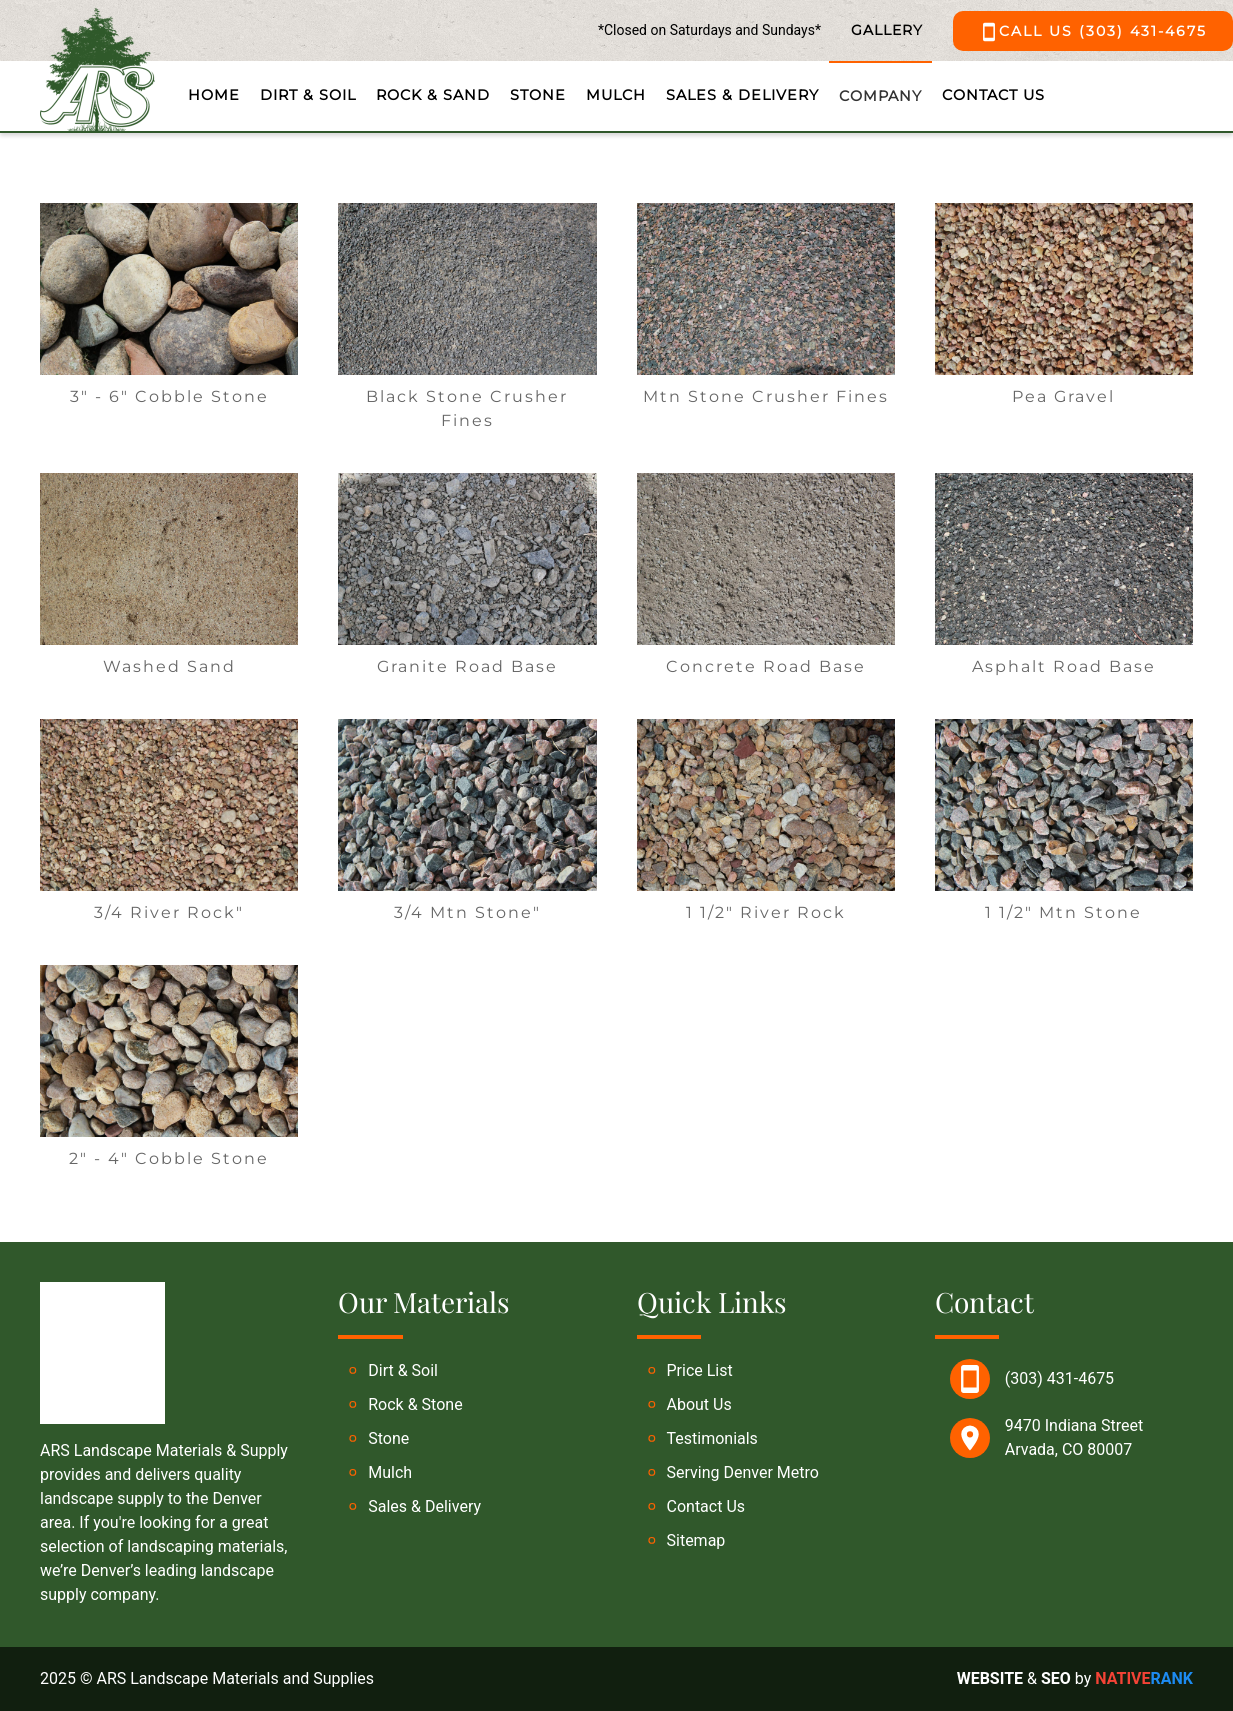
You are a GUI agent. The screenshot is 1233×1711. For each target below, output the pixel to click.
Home (214, 95)
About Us (699, 1404)
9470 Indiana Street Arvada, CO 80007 (1074, 1437)
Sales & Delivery (742, 95)
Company (880, 96)
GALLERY (887, 30)
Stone (538, 95)
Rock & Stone (415, 1404)
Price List (700, 1370)
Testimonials (712, 1438)
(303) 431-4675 (1059, 1378)
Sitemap (696, 1540)
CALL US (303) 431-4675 (1093, 32)
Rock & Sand (433, 95)
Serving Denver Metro (743, 1472)
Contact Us (993, 95)
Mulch (616, 95)
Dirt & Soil (308, 95)
